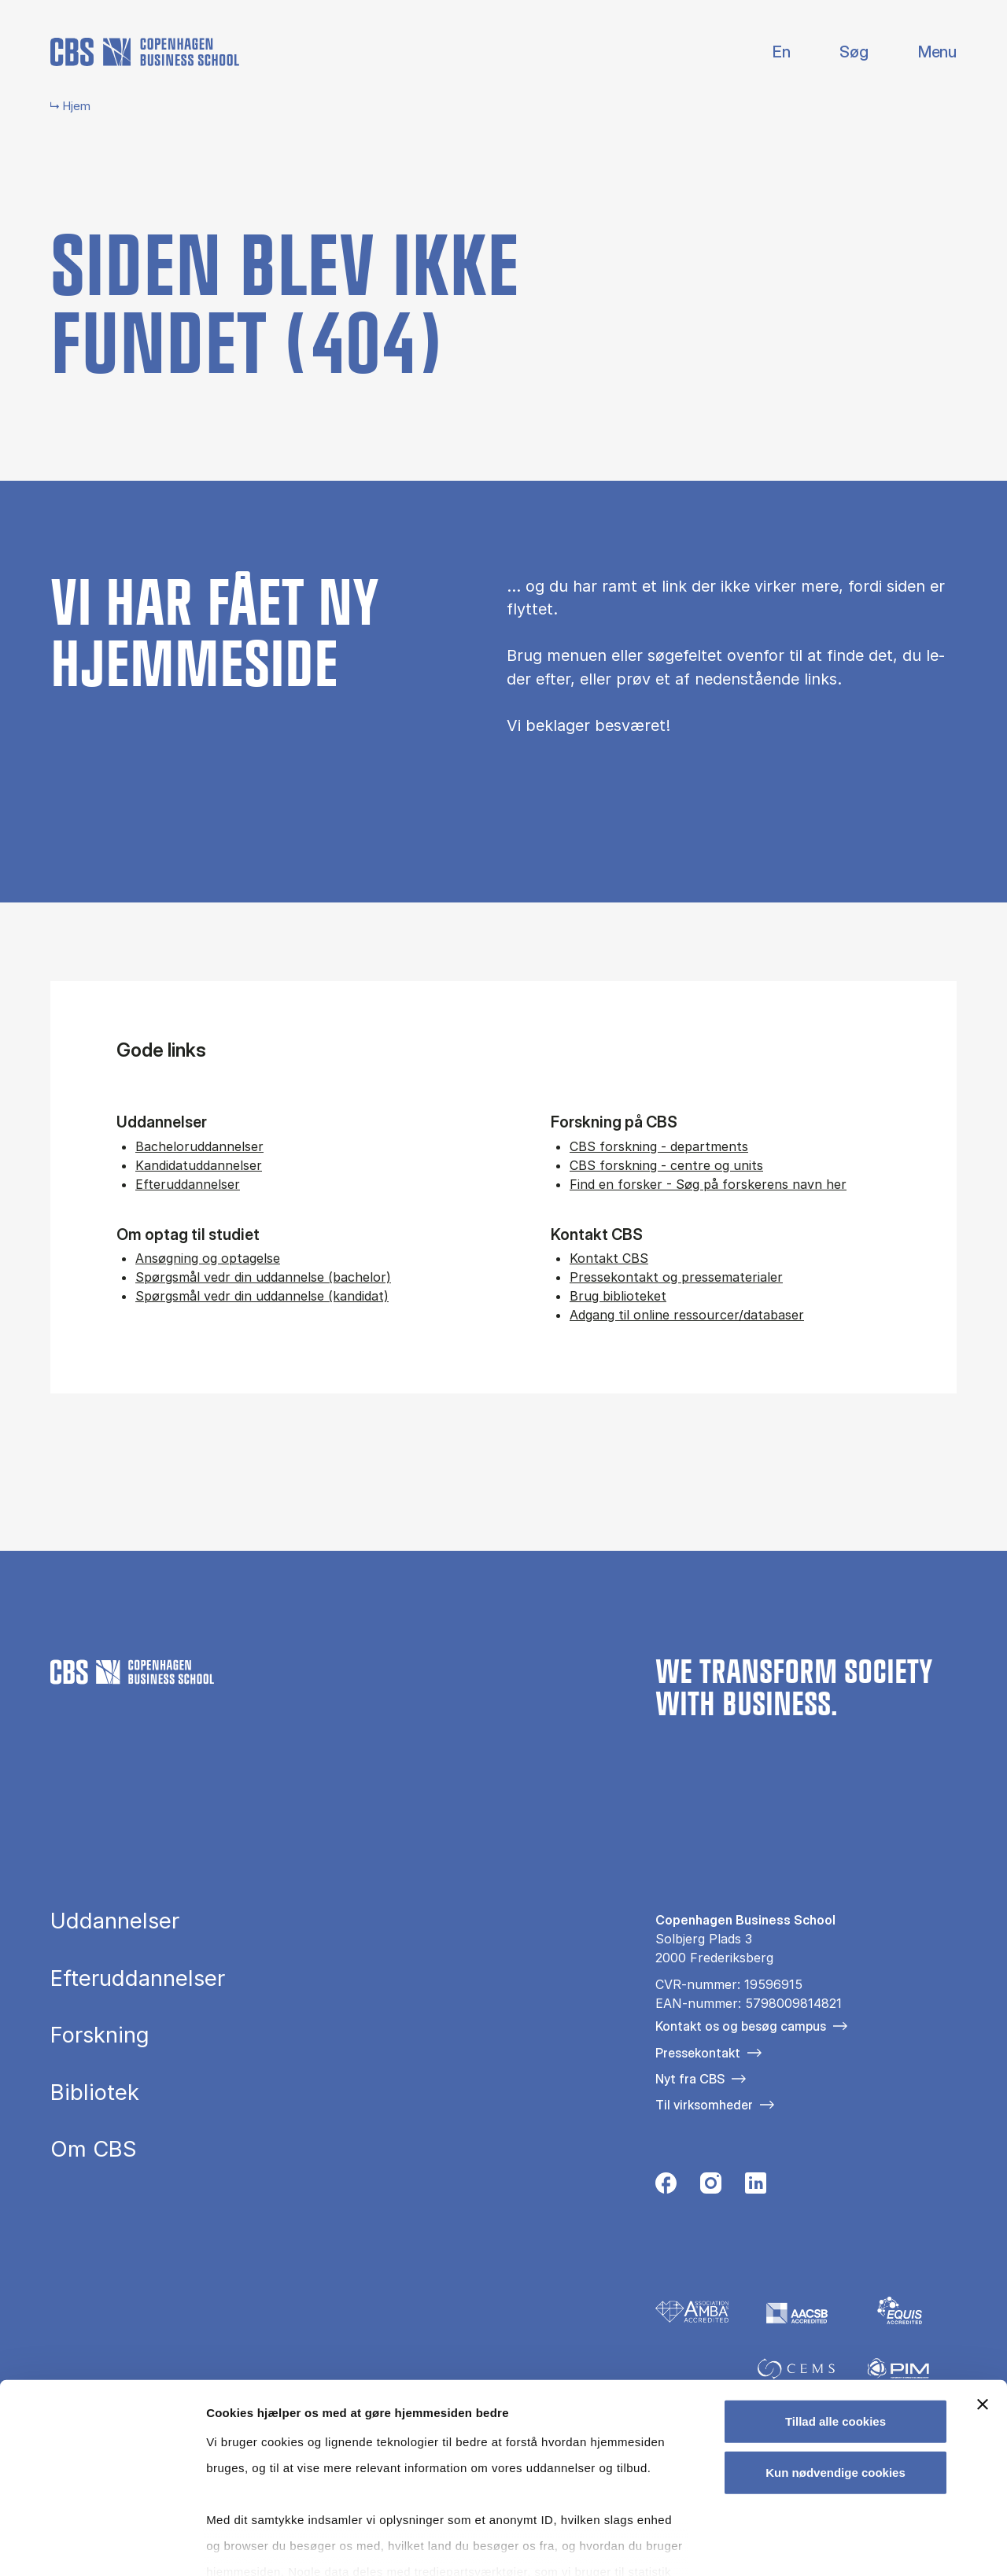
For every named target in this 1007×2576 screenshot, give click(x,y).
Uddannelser (114, 1921)
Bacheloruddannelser (199, 1146)
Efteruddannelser (187, 1184)
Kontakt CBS (609, 1258)
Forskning (99, 2035)
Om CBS (93, 2150)
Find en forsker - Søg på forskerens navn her (708, 1184)
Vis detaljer (818, 2545)
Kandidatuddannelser (198, 1165)
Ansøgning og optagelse (207, 1258)
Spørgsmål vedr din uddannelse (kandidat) (262, 1296)
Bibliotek (94, 2093)
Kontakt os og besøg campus (740, 2026)
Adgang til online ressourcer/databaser (687, 1315)
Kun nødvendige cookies (835, 2386)
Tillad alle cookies (835, 2335)
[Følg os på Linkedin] (755, 2187)
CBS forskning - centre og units (666, 1165)
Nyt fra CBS (690, 2079)
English (769, 52)
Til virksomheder (704, 2105)
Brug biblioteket (618, 1296)
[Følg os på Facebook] (666, 2187)
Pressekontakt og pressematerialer (676, 1277)
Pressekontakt (697, 2053)
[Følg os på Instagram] (710, 2187)
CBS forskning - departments (659, 1146)
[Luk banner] (982, 2318)
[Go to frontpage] (144, 52)
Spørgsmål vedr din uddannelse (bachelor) (263, 1277)
